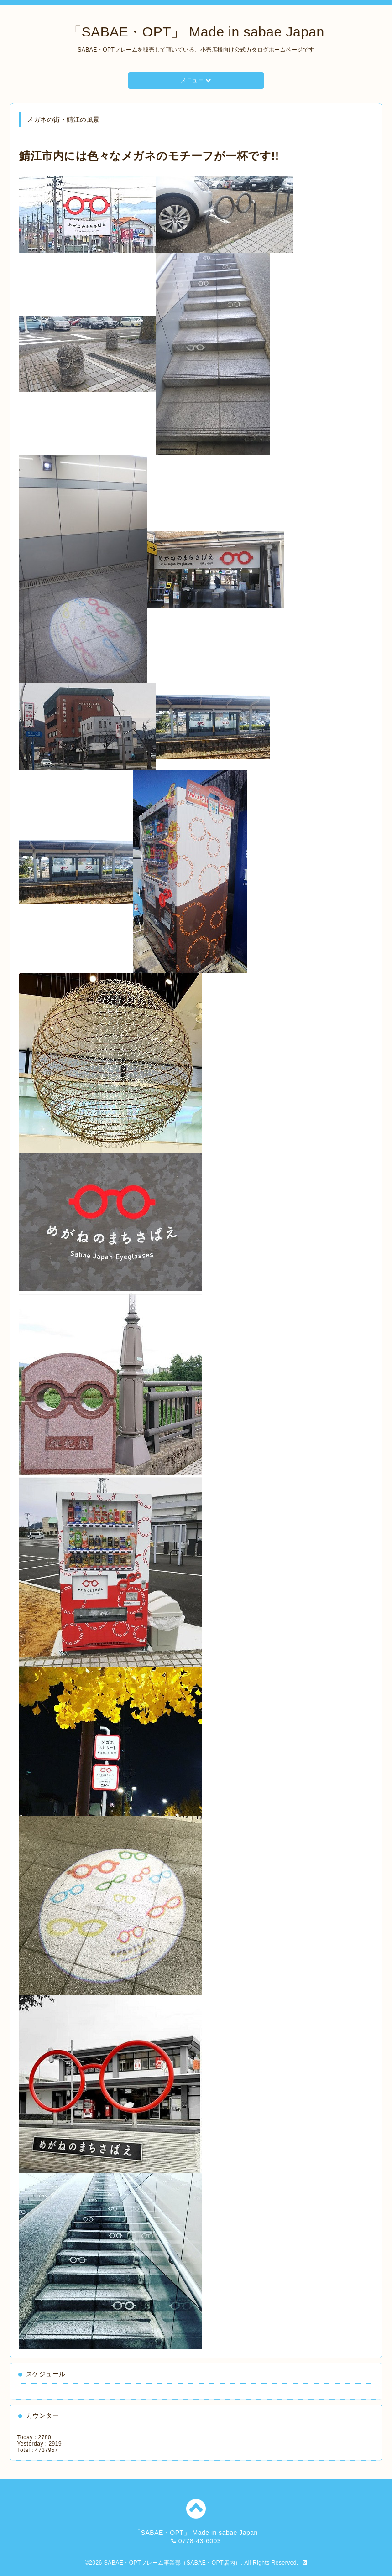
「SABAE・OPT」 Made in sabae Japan (196, 31)
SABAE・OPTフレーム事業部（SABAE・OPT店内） (172, 2563)
